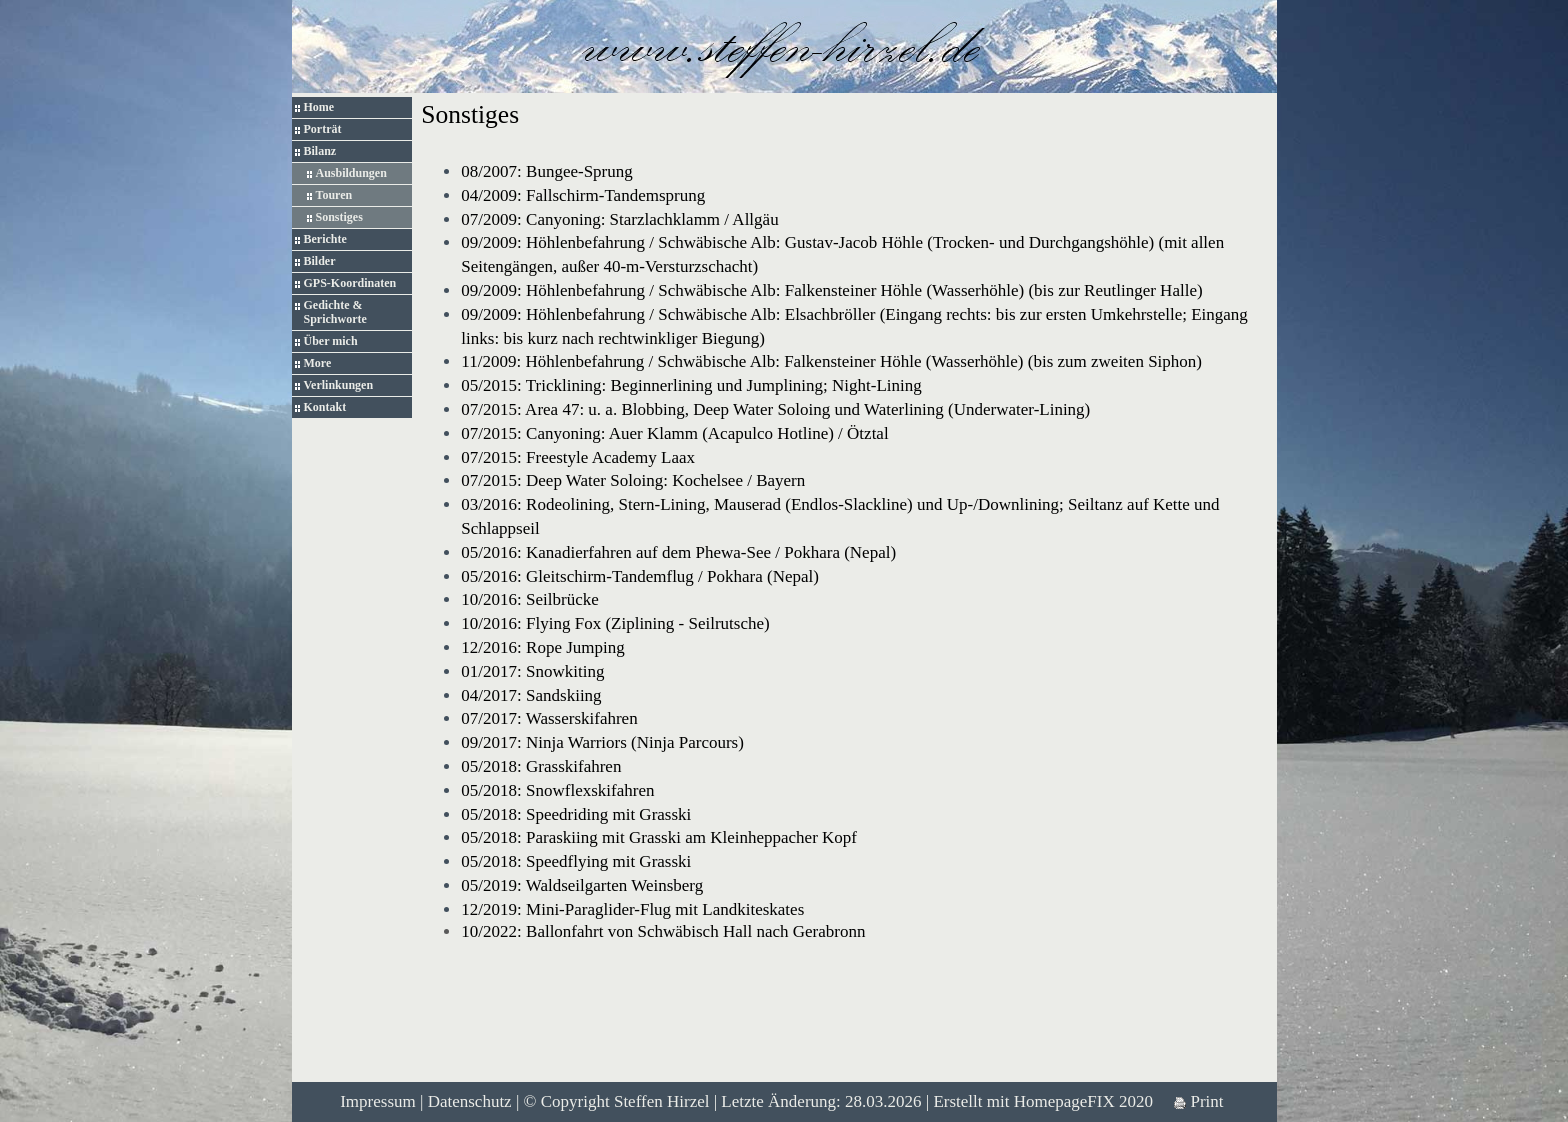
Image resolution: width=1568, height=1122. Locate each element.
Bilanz (320, 151)
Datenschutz (470, 1101)
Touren (334, 195)
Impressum (378, 1101)
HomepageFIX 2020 (1083, 1101)
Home (319, 107)
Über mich (331, 341)
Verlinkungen (339, 385)
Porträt (323, 129)
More (318, 363)
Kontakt (325, 407)
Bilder (320, 261)
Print (1198, 1101)
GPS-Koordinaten (350, 283)
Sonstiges (339, 217)
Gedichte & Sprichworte (335, 312)
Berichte (325, 239)
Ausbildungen (351, 173)
